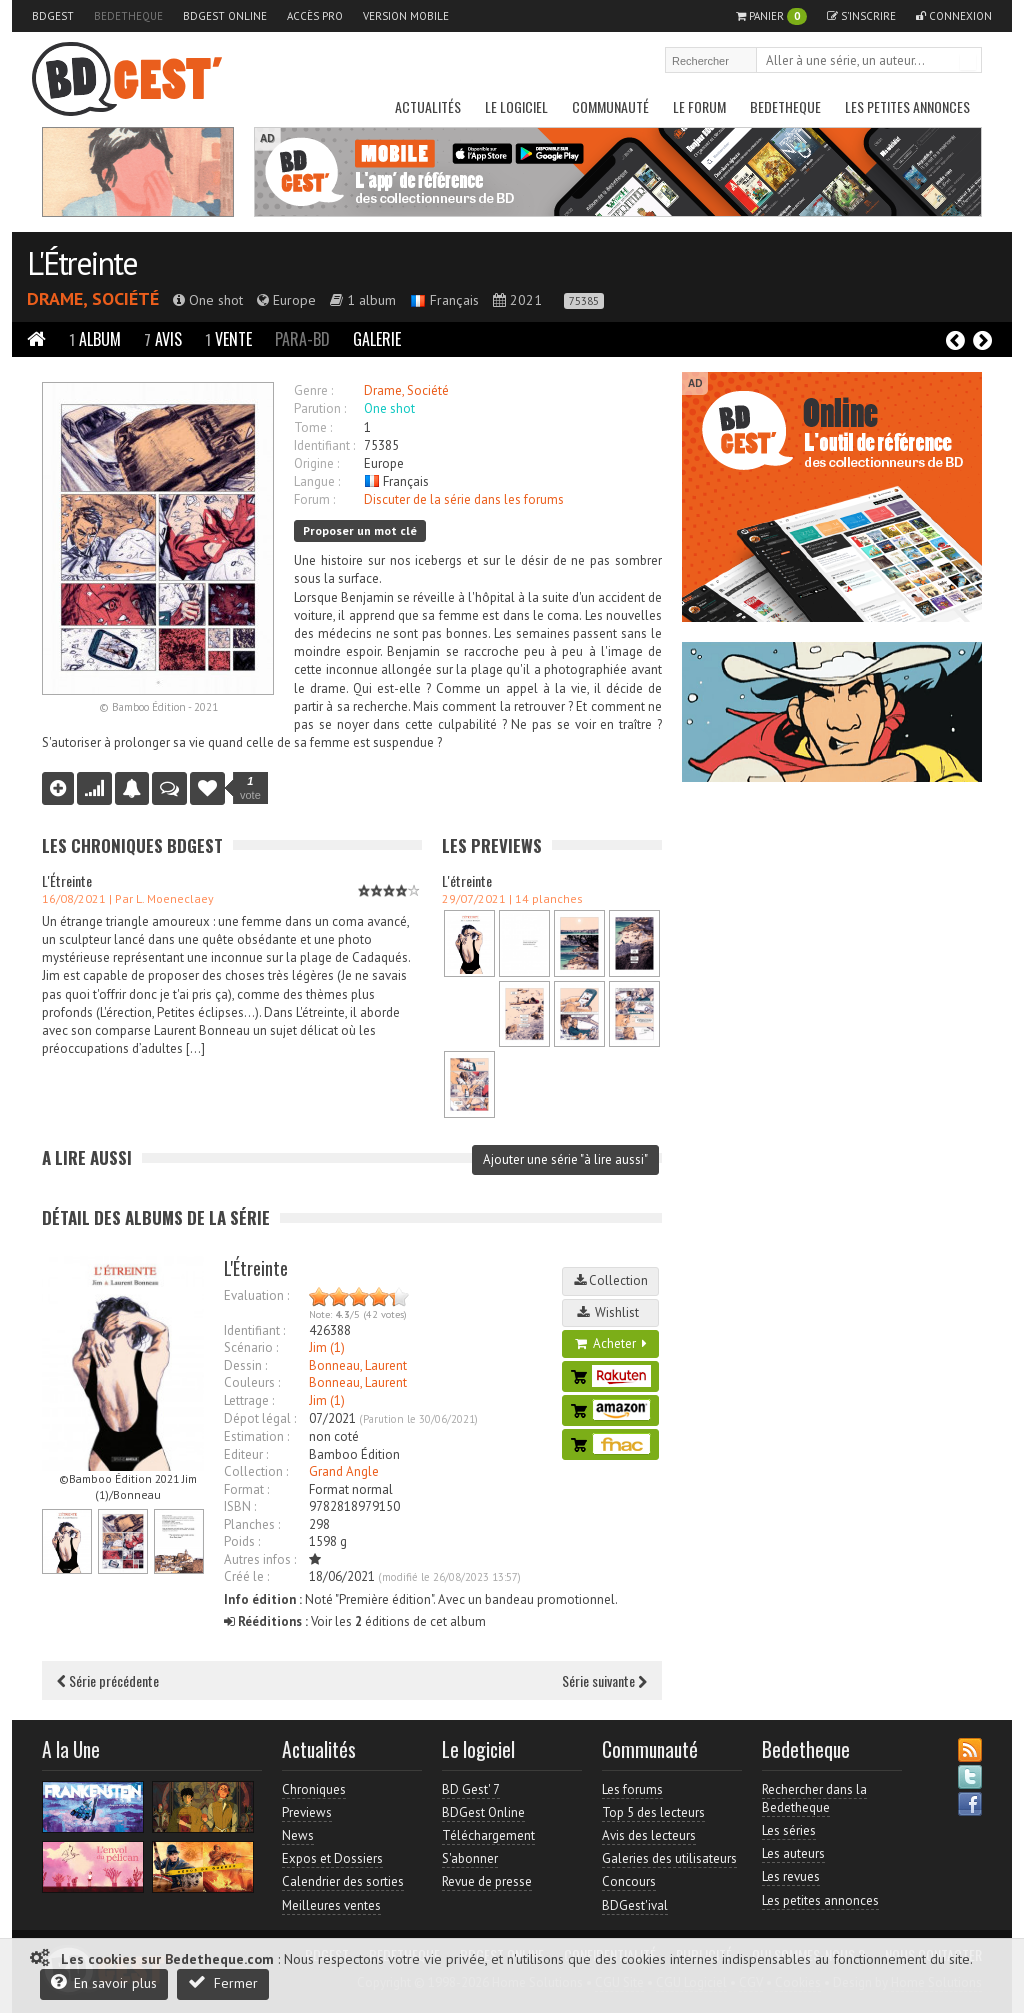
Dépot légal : (260, 1418)
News (298, 1835)
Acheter (611, 1343)
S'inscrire (861, 16)
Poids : (242, 1541)
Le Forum (699, 106)
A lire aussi (87, 1157)
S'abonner (470, 1858)
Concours (629, 1881)
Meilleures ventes (331, 1905)
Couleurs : (252, 1382)
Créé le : (246, 1576)
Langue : (317, 481)
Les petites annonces (907, 106)
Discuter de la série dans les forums (464, 499)
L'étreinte (467, 880)
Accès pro (315, 16)
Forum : (314, 499)
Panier (771, 16)
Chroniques (314, 1789)
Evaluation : (256, 1295)
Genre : (313, 390)
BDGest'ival (635, 1905)
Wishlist (611, 1312)
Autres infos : (260, 1559)
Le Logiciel (516, 106)
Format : (246, 1489)
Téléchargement (488, 1835)
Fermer (223, 1982)
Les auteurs (793, 1853)
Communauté (610, 106)
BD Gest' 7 (471, 1789)
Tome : (313, 427)
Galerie (377, 339)
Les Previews (492, 845)
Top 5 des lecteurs (653, 1812)
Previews (307, 1812)
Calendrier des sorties (343, 1881)
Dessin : (245, 1365)
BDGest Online (225, 16)
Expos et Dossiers (332, 1858)
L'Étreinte (82, 263)
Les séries (789, 1830)
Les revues (791, 1876)
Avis (163, 339)
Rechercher (968, 62)
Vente (228, 339)
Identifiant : (324, 445)
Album (95, 339)
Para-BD (302, 339)
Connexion (954, 16)
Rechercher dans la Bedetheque (814, 1798)
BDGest (53, 16)
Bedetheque (128, 16)
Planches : (252, 1524)
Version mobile (406, 16)
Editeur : (246, 1454)
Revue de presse (487, 1881)
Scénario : (251, 1347)
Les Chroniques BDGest (132, 845)
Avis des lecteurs (649, 1835)
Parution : (320, 408)
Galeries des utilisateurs (669, 1858)
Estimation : (256, 1436)
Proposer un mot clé (360, 530)
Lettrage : (249, 1400)
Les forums (632, 1789)
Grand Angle (344, 1471)
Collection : (256, 1471)
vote (250, 788)
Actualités (428, 106)
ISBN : (240, 1506)
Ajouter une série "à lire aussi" (565, 1159)
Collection (611, 1280)
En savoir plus (104, 1982)
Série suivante (604, 1680)
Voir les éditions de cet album (355, 1621)
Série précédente (108, 1680)
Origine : (316, 463)
